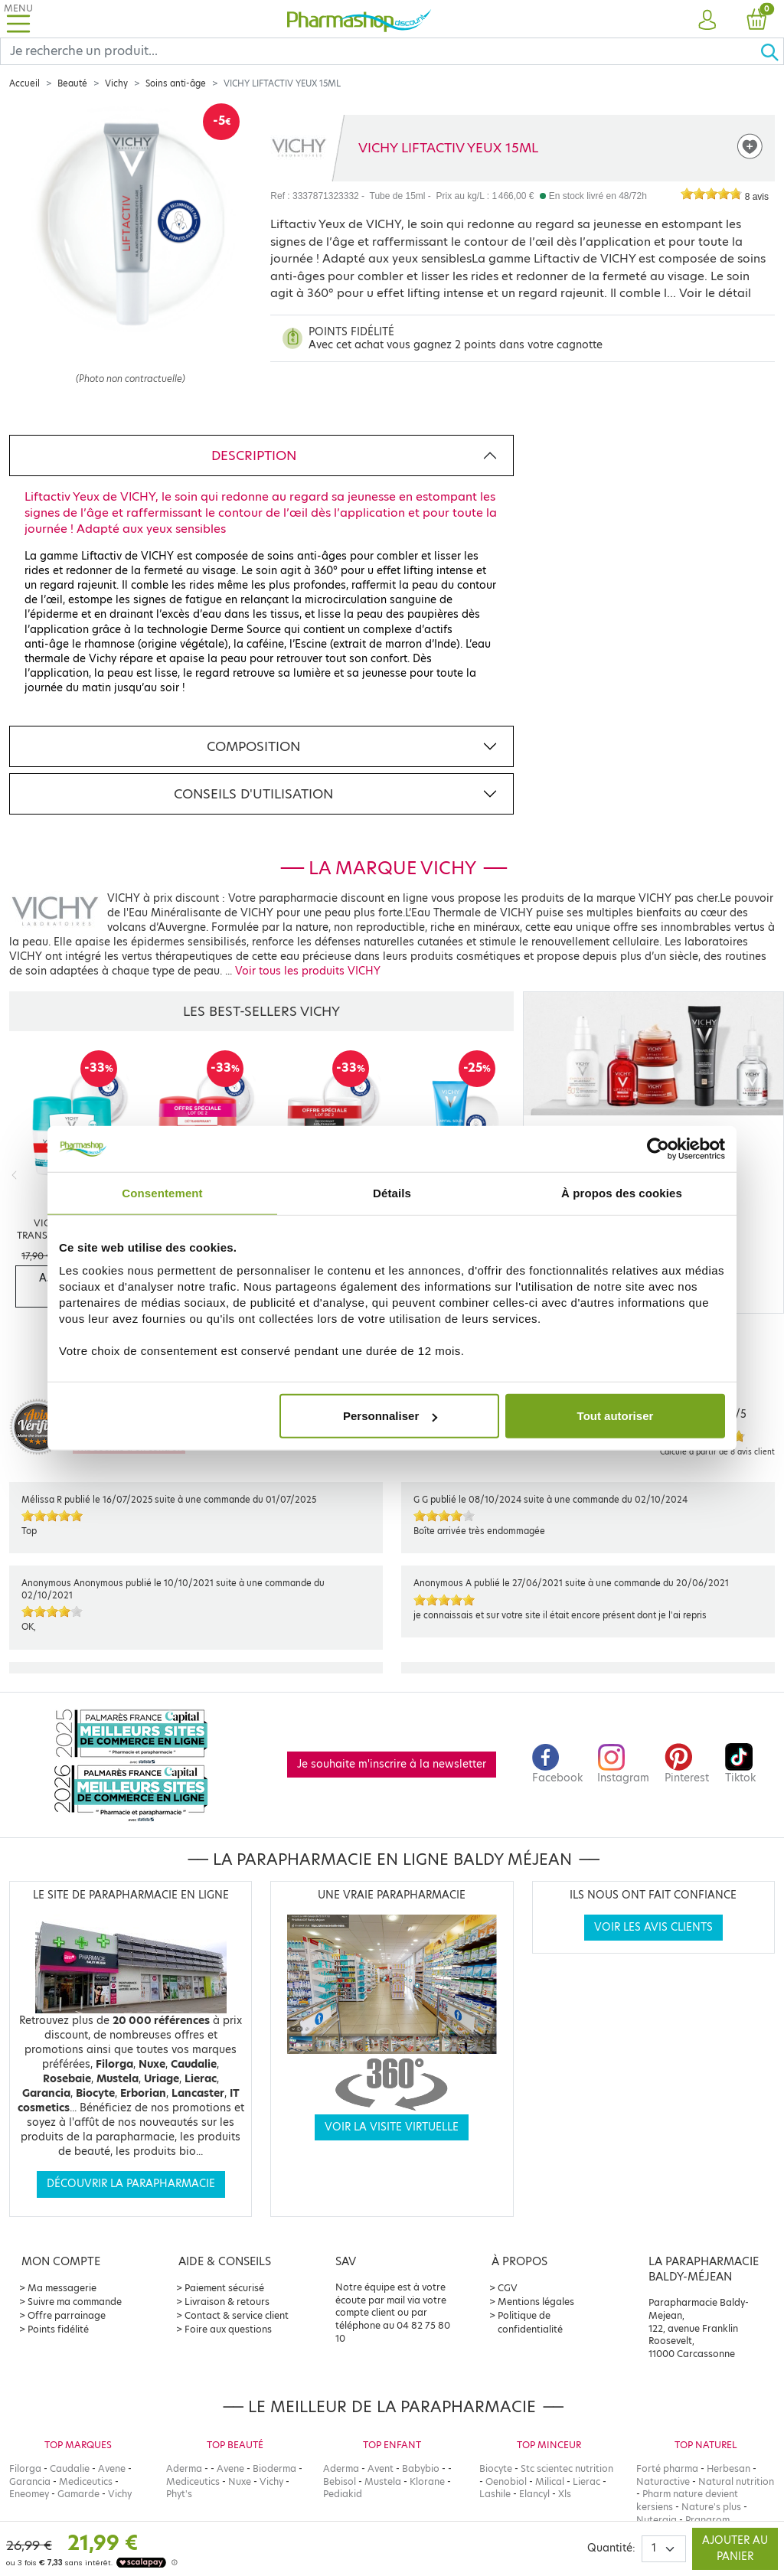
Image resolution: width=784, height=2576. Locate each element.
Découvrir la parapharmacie (131, 2183)
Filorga (25, 2468)
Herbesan (728, 2468)
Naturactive (663, 2481)
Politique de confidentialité (530, 2322)
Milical (549, 2481)
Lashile (495, 2493)
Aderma (184, 2468)
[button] (707, 20)
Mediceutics (86, 2481)
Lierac (586, 2481)
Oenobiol (506, 2481)
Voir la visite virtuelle (392, 2127)
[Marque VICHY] (299, 148)
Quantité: (611, 2548)
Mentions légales (536, 2301)
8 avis (757, 196)
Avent (381, 2468)
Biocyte (495, 2468)
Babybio (420, 2468)
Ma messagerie (62, 2287)
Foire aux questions (228, 2329)
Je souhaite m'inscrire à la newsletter (391, 1764)
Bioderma (274, 2468)
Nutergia (656, 2519)
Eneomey (29, 2493)
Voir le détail (715, 293)
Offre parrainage (67, 2315)
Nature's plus (711, 2506)
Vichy (116, 83)
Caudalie (70, 2468)
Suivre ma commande (75, 2301)
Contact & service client (237, 2315)
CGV (508, 2287)
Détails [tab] (392, 1192)
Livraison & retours (227, 2301)
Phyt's (179, 2493)
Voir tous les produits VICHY (308, 971)
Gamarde (78, 2493)
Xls (564, 2493)
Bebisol (339, 2481)
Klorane (427, 2481)
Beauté (72, 83)
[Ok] (772, 51)
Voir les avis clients (653, 1927)
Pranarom (707, 2519)
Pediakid (342, 2493)
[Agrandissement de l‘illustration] (130, 262)
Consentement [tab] (162, 1192)
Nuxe (239, 2481)
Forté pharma (667, 2468)
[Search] (380, 51)
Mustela (382, 2481)
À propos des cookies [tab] (621, 1192)
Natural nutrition (736, 2481)
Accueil (24, 83)
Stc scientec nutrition (567, 2468)
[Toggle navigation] (18, 19)
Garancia (30, 2481)
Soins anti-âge (175, 83)
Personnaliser (390, 1415)
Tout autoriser (615, 1415)
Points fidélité (58, 2329)
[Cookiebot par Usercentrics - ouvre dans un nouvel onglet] (658, 1148)
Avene (112, 2468)
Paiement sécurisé (224, 2287)
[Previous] (14, 1175)
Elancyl (534, 2493)
